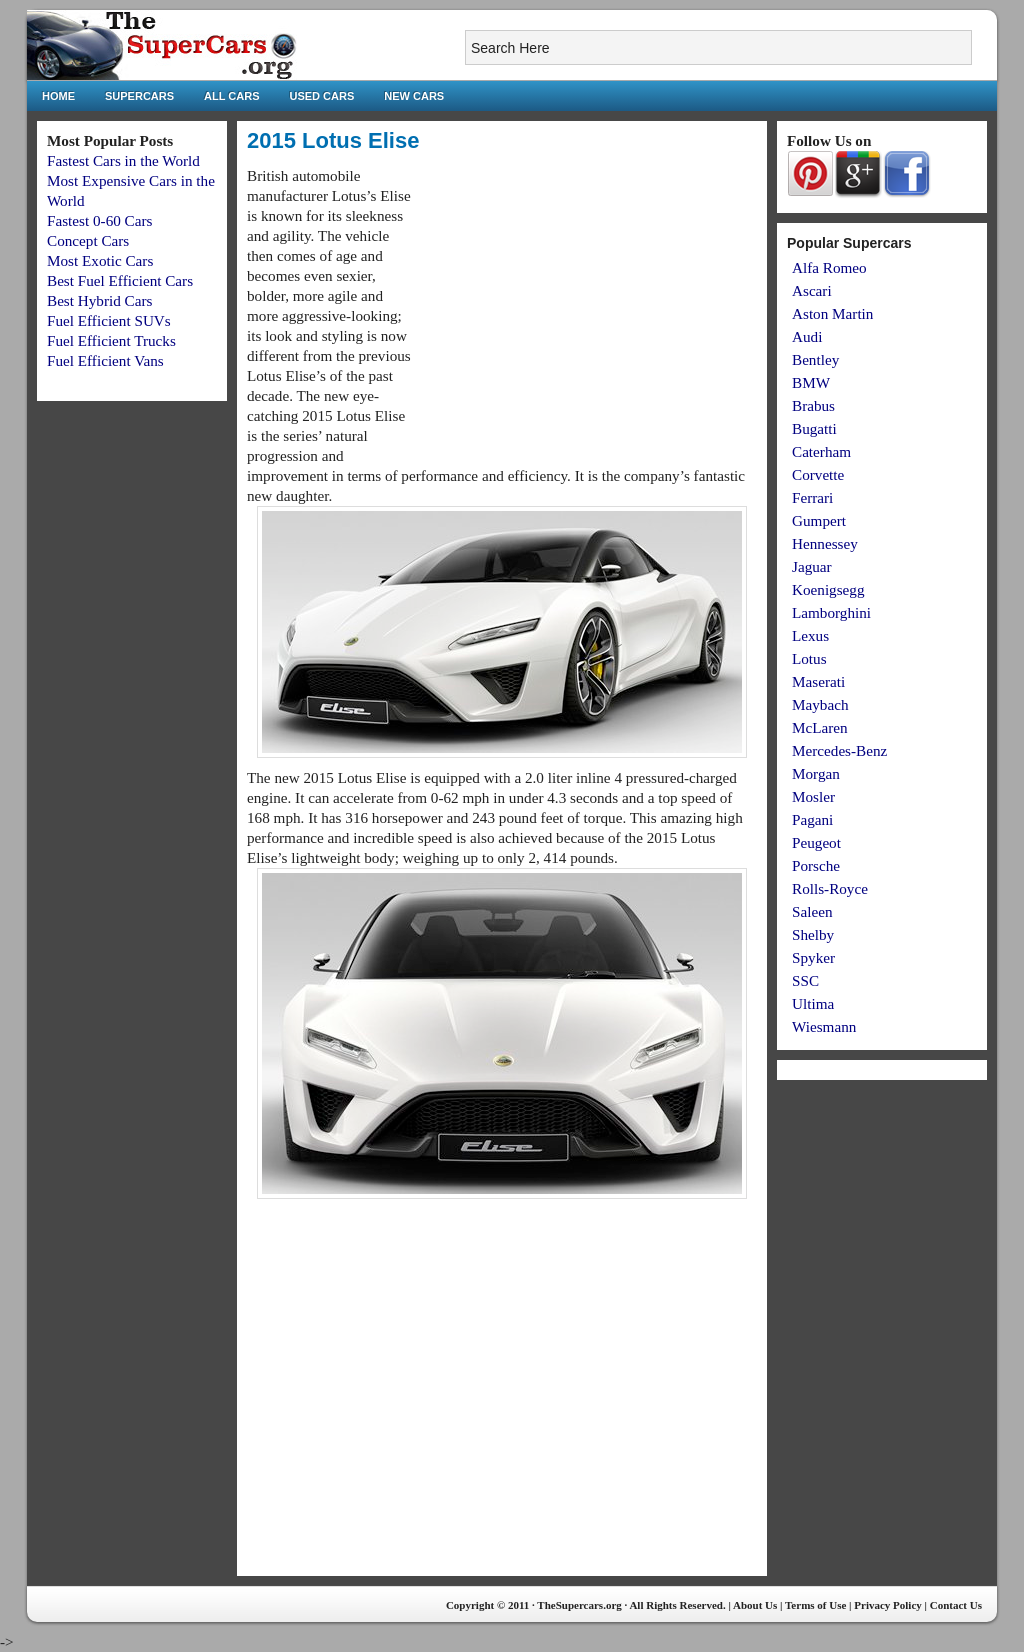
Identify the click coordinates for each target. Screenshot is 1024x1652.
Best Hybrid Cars (99, 300)
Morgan (816, 773)
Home (58, 96)
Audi (807, 336)
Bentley (815, 359)
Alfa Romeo (829, 267)
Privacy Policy (888, 1605)
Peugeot (816, 842)
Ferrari (812, 497)
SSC (805, 980)
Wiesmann (824, 1026)
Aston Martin (832, 313)
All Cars (231, 96)
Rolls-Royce (830, 888)
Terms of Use (815, 1605)
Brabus (813, 405)
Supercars (139, 96)
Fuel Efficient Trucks (111, 340)
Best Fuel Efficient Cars (120, 280)
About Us (755, 1605)
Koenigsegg (828, 589)
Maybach (820, 704)
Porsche (816, 865)
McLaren (820, 727)
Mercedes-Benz (839, 750)
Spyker (813, 957)
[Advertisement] (589, 306)
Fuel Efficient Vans (105, 360)
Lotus (809, 658)
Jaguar (812, 566)
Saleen (812, 911)
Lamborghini (831, 612)
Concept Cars (88, 240)
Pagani (812, 819)
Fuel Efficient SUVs (109, 320)
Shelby (813, 934)
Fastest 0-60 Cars (99, 220)
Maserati (818, 681)
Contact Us (956, 1605)
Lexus (810, 635)
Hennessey (825, 543)
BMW (811, 382)
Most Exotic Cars (100, 260)
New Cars (414, 96)
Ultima (813, 1003)
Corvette (818, 474)
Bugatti (814, 428)
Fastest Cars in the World (123, 160)
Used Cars (322, 96)
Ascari (812, 290)
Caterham (821, 451)
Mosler (813, 796)
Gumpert (819, 520)
